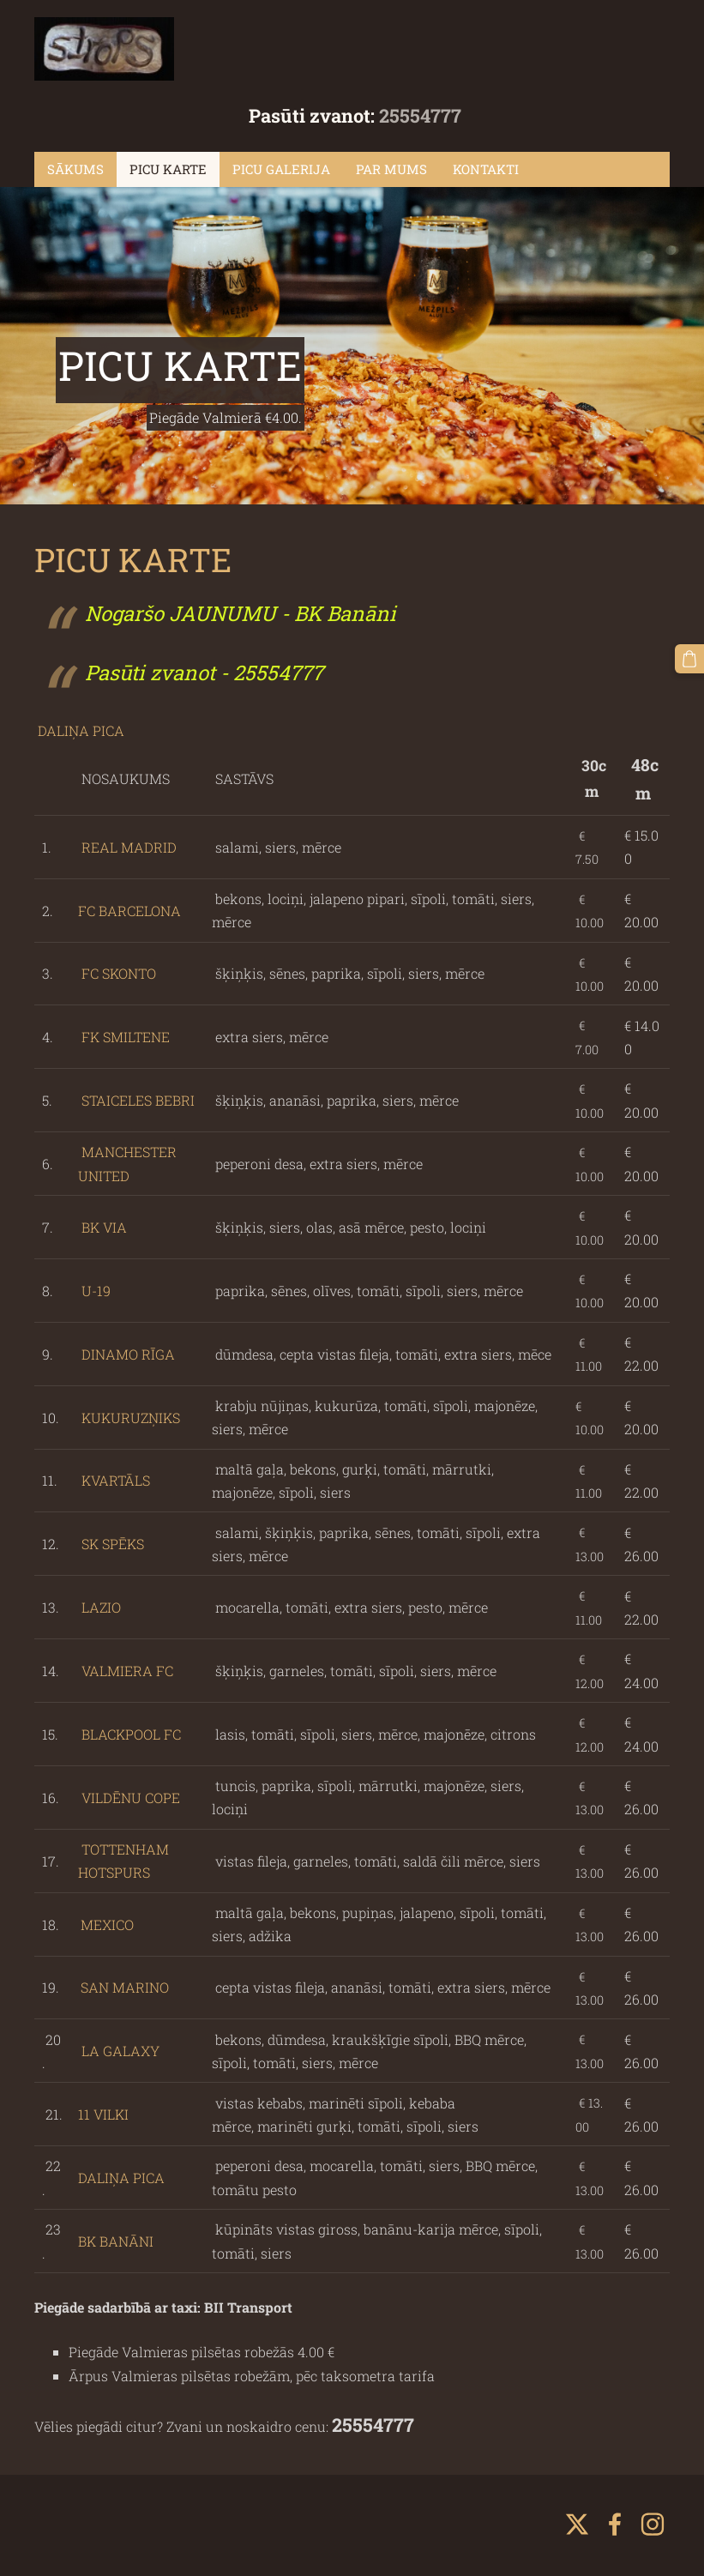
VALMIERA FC (127, 1671)
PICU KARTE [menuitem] (168, 169)
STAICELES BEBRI (138, 1100)
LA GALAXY (118, 2051)
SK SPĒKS (112, 1544)
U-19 (96, 1291)
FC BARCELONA (129, 911)
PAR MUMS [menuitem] (391, 169)
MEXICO (107, 1924)
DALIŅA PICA (79, 730)
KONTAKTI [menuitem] (486, 169)
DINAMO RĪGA (128, 1354)
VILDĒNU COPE (130, 1798)
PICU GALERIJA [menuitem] (281, 169)
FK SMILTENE (125, 1037)
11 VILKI (105, 2114)
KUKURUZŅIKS (130, 1418)
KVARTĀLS (115, 1480)
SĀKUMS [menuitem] (75, 169)
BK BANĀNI (117, 2241)
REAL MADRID (127, 847)
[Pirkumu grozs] (689, 658)
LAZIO (101, 1607)
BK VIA (104, 1227)
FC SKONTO (118, 973)
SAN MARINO (125, 1987)
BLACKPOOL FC (131, 1734)
